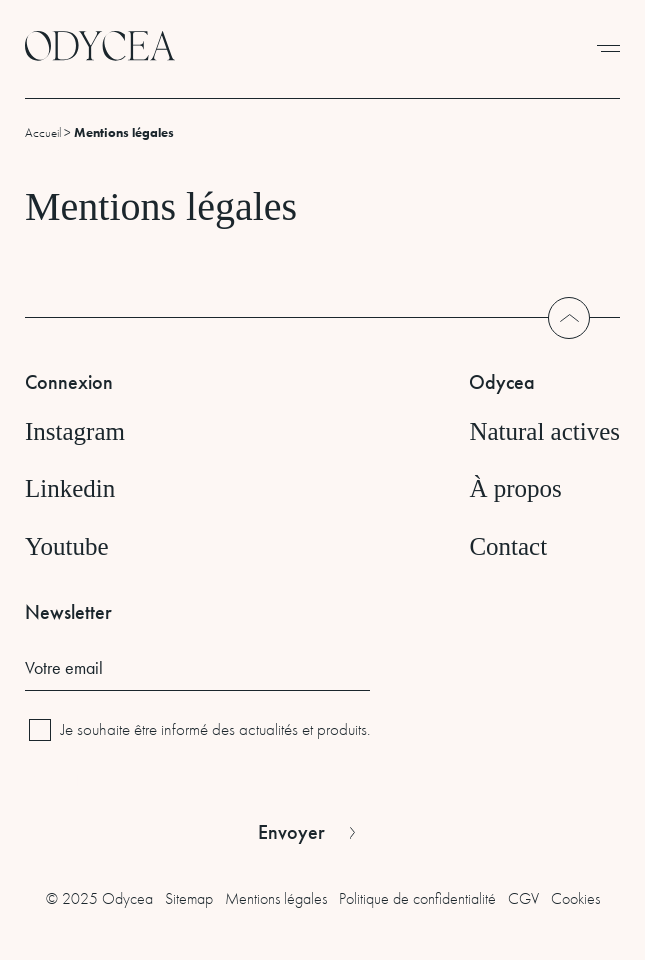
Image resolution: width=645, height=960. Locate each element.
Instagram (75, 431)
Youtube (67, 546)
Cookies (575, 898)
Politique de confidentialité (417, 898)
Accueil (43, 132)
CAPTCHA (57, 780)
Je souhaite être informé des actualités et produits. (215, 729)
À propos (515, 488)
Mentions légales (276, 898)
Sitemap (189, 898)
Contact (508, 546)
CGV (523, 898)
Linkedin (70, 488)
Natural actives (544, 431)
